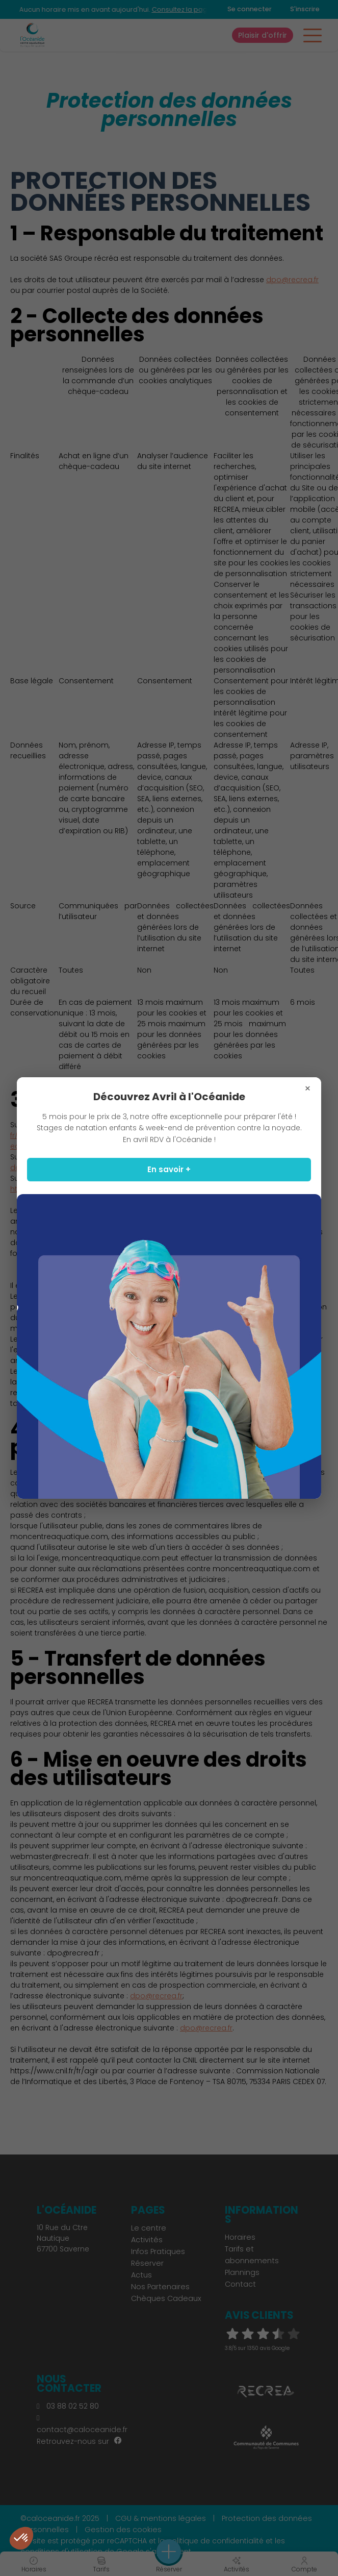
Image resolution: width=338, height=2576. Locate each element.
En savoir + (169, 1169)
